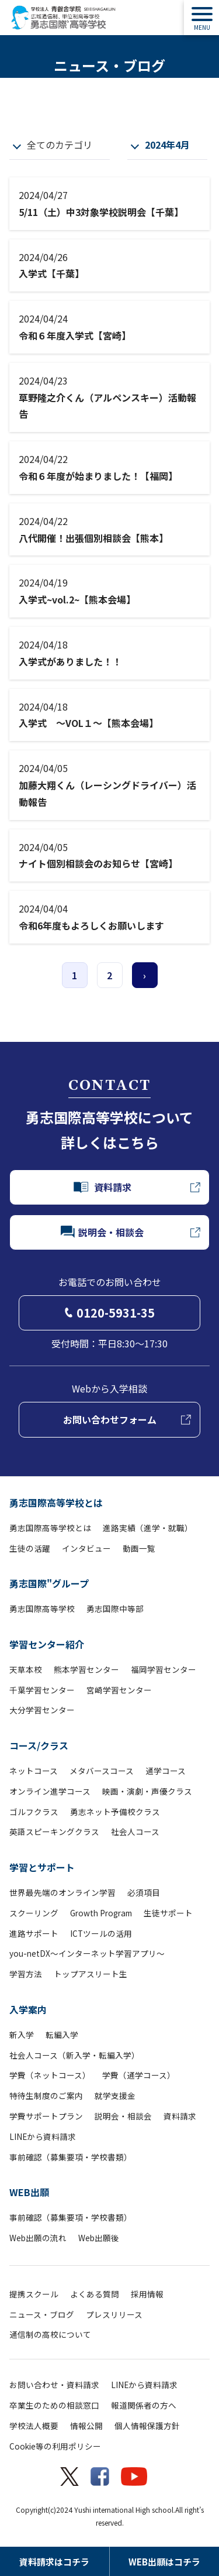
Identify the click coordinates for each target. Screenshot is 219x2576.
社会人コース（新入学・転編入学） (74, 2055)
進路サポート (33, 1933)
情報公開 (86, 2425)
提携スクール (33, 2294)
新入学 (21, 2034)
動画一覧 (139, 1548)
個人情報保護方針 (147, 2425)
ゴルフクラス (33, 1811)
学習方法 (25, 1974)
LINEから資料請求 (42, 2136)
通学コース (165, 1770)
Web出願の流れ (38, 2238)
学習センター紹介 (46, 1644)
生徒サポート (168, 1913)
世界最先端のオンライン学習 (62, 1892)
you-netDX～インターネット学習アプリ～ (87, 1953)
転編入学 (62, 2034)
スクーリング (33, 1913)
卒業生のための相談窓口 (54, 2405)
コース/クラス (38, 1745)
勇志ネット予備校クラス (115, 1811)
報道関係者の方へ (143, 2405)
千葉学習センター (42, 1690)
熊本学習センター (86, 1669)
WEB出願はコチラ (164, 2562)
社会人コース (135, 1831)
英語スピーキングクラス (54, 1831)
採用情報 (147, 2294)
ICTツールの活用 (101, 1933)
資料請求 (180, 2116)
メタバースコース (101, 1770)
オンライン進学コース (50, 1791)
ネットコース (33, 1770)
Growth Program (101, 1913)
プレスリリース (114, 2314)
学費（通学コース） (138, 2075)
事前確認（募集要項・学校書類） (70, 2157)
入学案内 (28, 2009)
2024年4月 (167, 145)
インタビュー (86, 1548)
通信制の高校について (50, 2334)
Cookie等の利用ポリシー (55, 2446)
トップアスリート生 (90, 1974)
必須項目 (143, 1892)
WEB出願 (29, 2192)
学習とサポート (42, 1867)
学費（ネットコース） (50, 2075)
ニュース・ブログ (41, 2314)
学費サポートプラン (46, 2116)
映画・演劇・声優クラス (147, 1791)
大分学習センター (42, 1710)
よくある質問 (94, 2294)
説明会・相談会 (123, 2116)
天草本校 (25, 1669)
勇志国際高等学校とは (56, 1502)
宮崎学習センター (119, 1690)
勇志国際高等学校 (42, 1608)
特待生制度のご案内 (46, 2095)
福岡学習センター (163, 1669)
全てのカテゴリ (59, 145)
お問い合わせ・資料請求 (54, 2384)
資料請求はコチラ (54, 2562)
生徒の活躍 (29, 1548)
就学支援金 (115, 2095)
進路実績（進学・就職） (148, 1528)
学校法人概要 (33, 2425)
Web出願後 (98, 2238)
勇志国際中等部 (115, 1608)
